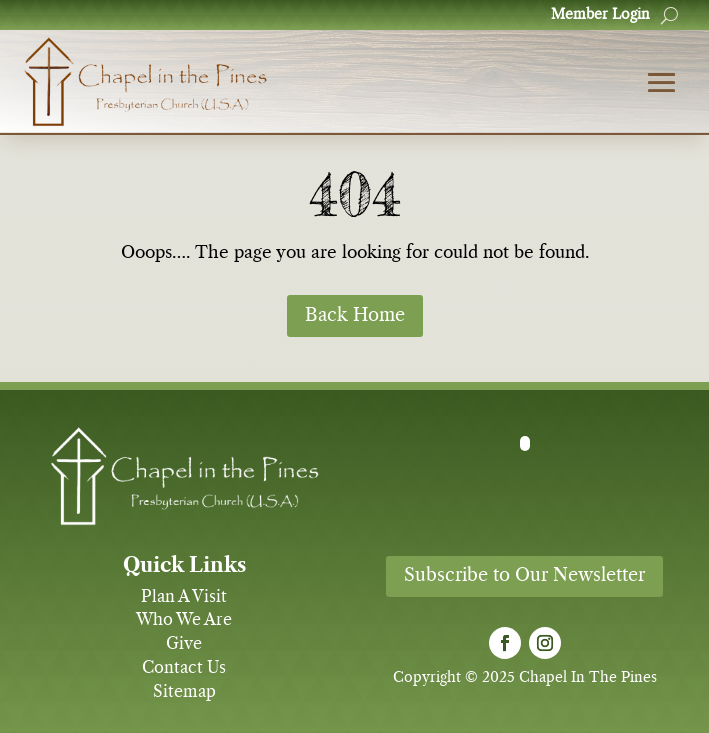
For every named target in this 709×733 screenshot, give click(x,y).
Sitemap (184, 692)
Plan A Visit (184, 597)
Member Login (600, 15)
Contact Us (184, 668)
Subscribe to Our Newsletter (524, 576)
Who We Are (184, 620)
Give (184, 644)
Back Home (355, 316)
